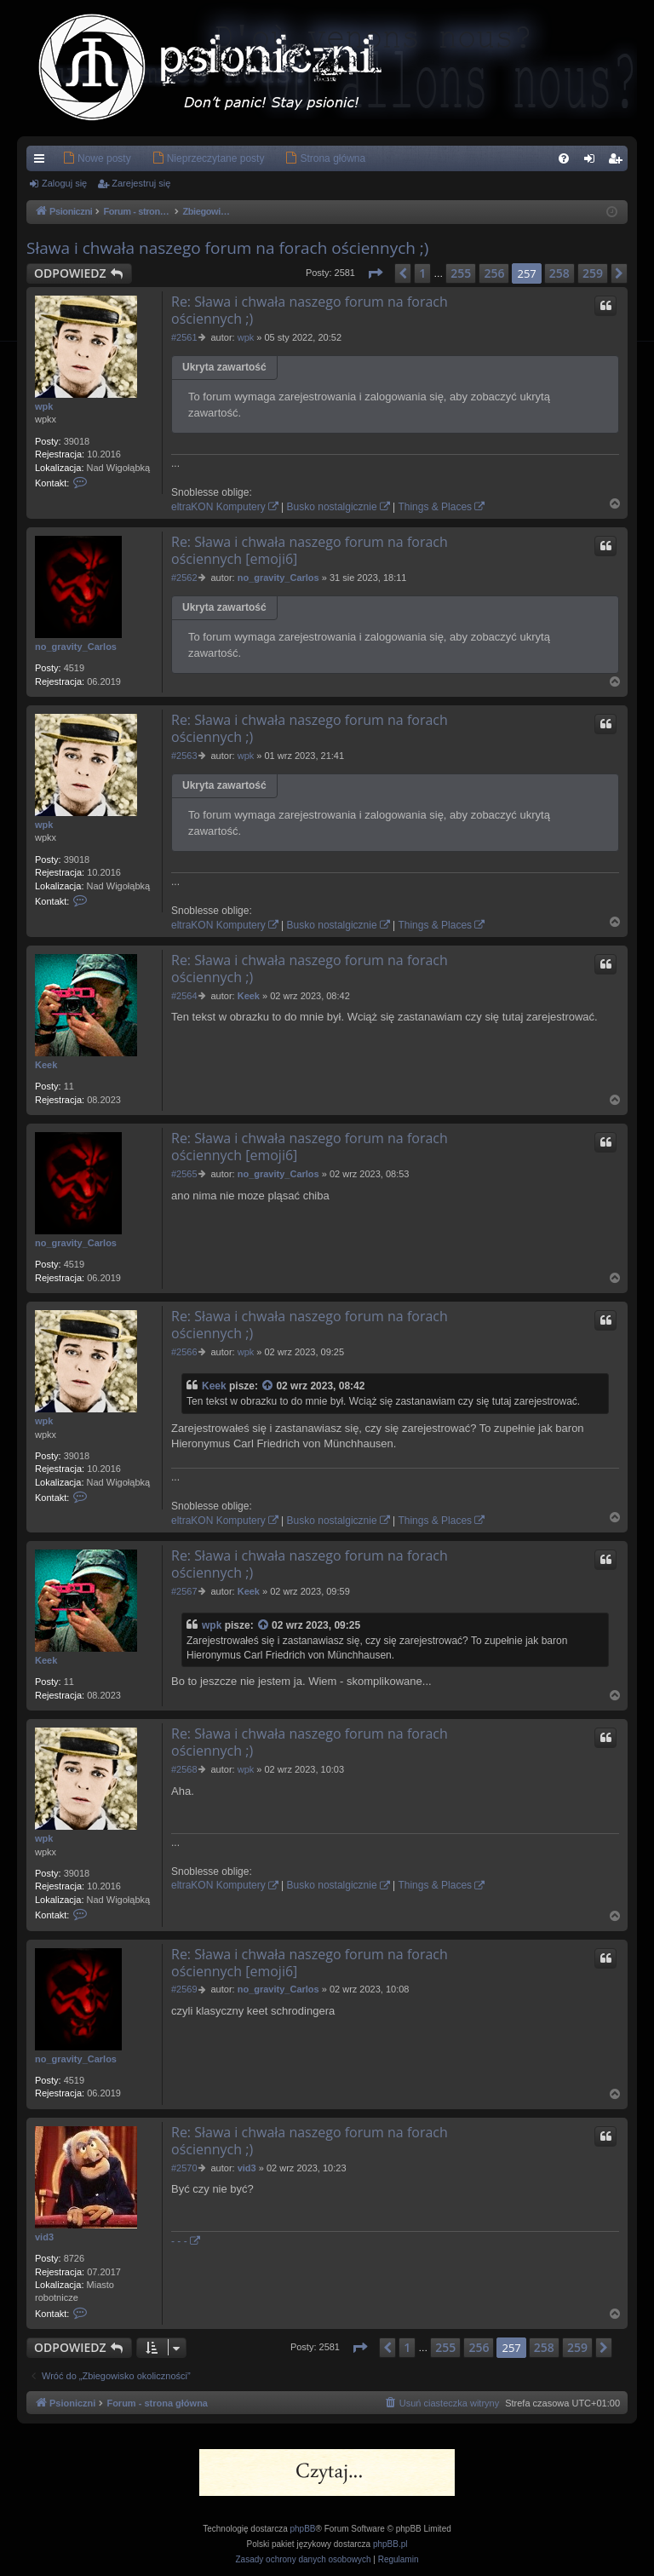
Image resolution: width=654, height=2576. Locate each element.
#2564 (184, 996)
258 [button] (559, 273)
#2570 (184, 2168)
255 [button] (460, 273)
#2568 (184, 1769)
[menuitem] (71, 158)
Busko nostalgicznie (332, 507)
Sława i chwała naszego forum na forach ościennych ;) (227, 248)
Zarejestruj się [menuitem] (618, 161)
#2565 (184, 1174)
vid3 (44, 2237)
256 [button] (494, 273)
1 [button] (422, 273)
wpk (44, 406)
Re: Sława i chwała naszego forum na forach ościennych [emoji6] (309, 550)
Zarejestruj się (141, 183)
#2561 (184, 337)
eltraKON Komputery (218, 507)
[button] (374, 273)
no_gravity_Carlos (76, 646)
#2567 (184, 1591)
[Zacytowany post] (268, 1386)
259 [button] (592, 273)
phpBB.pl (390, 2544)
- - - (179, 2241)
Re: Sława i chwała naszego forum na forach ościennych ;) (309, 310)
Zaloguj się (64, 183)
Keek (46, 1065)
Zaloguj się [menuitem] (593, 161)
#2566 (184, 1352)
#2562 (184, 577)
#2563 (184, 755)
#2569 (184, 1989)
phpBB (303, 2528)
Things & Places (435, 507)
